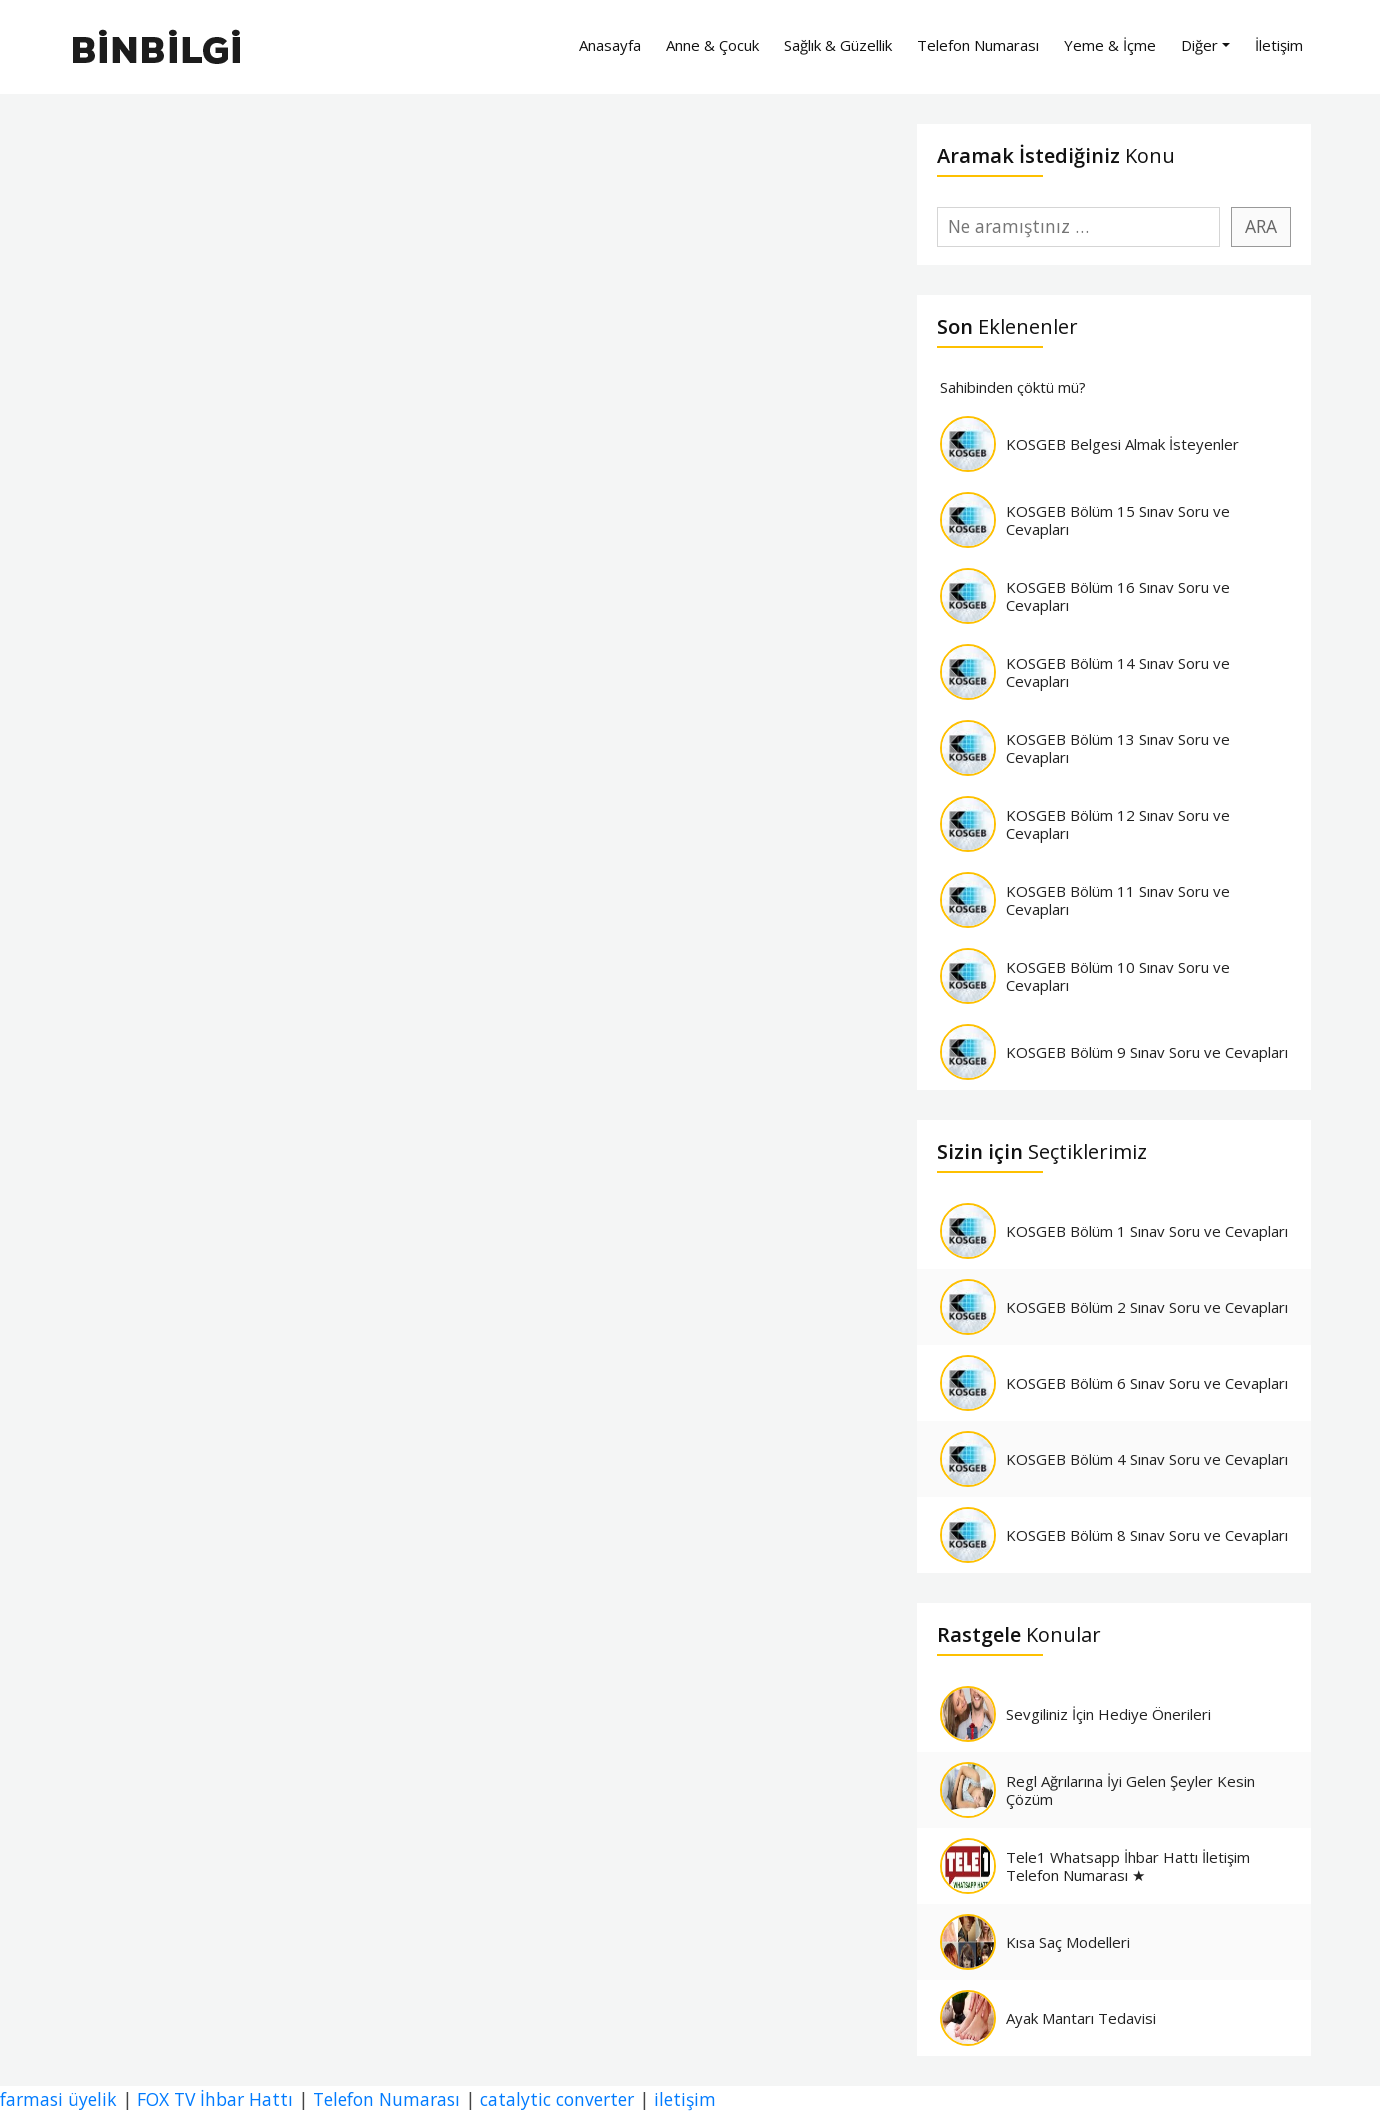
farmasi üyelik (58, 2099)
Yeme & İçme (1110, 45)
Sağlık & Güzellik (838, 45)
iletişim (685, 2099)
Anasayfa (610, 45)
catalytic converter (557, 2099)
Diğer (1199, 45)
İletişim (1279, 45)
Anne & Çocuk (712, 45)
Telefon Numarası (978, 45)
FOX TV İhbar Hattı (215, 2099)
